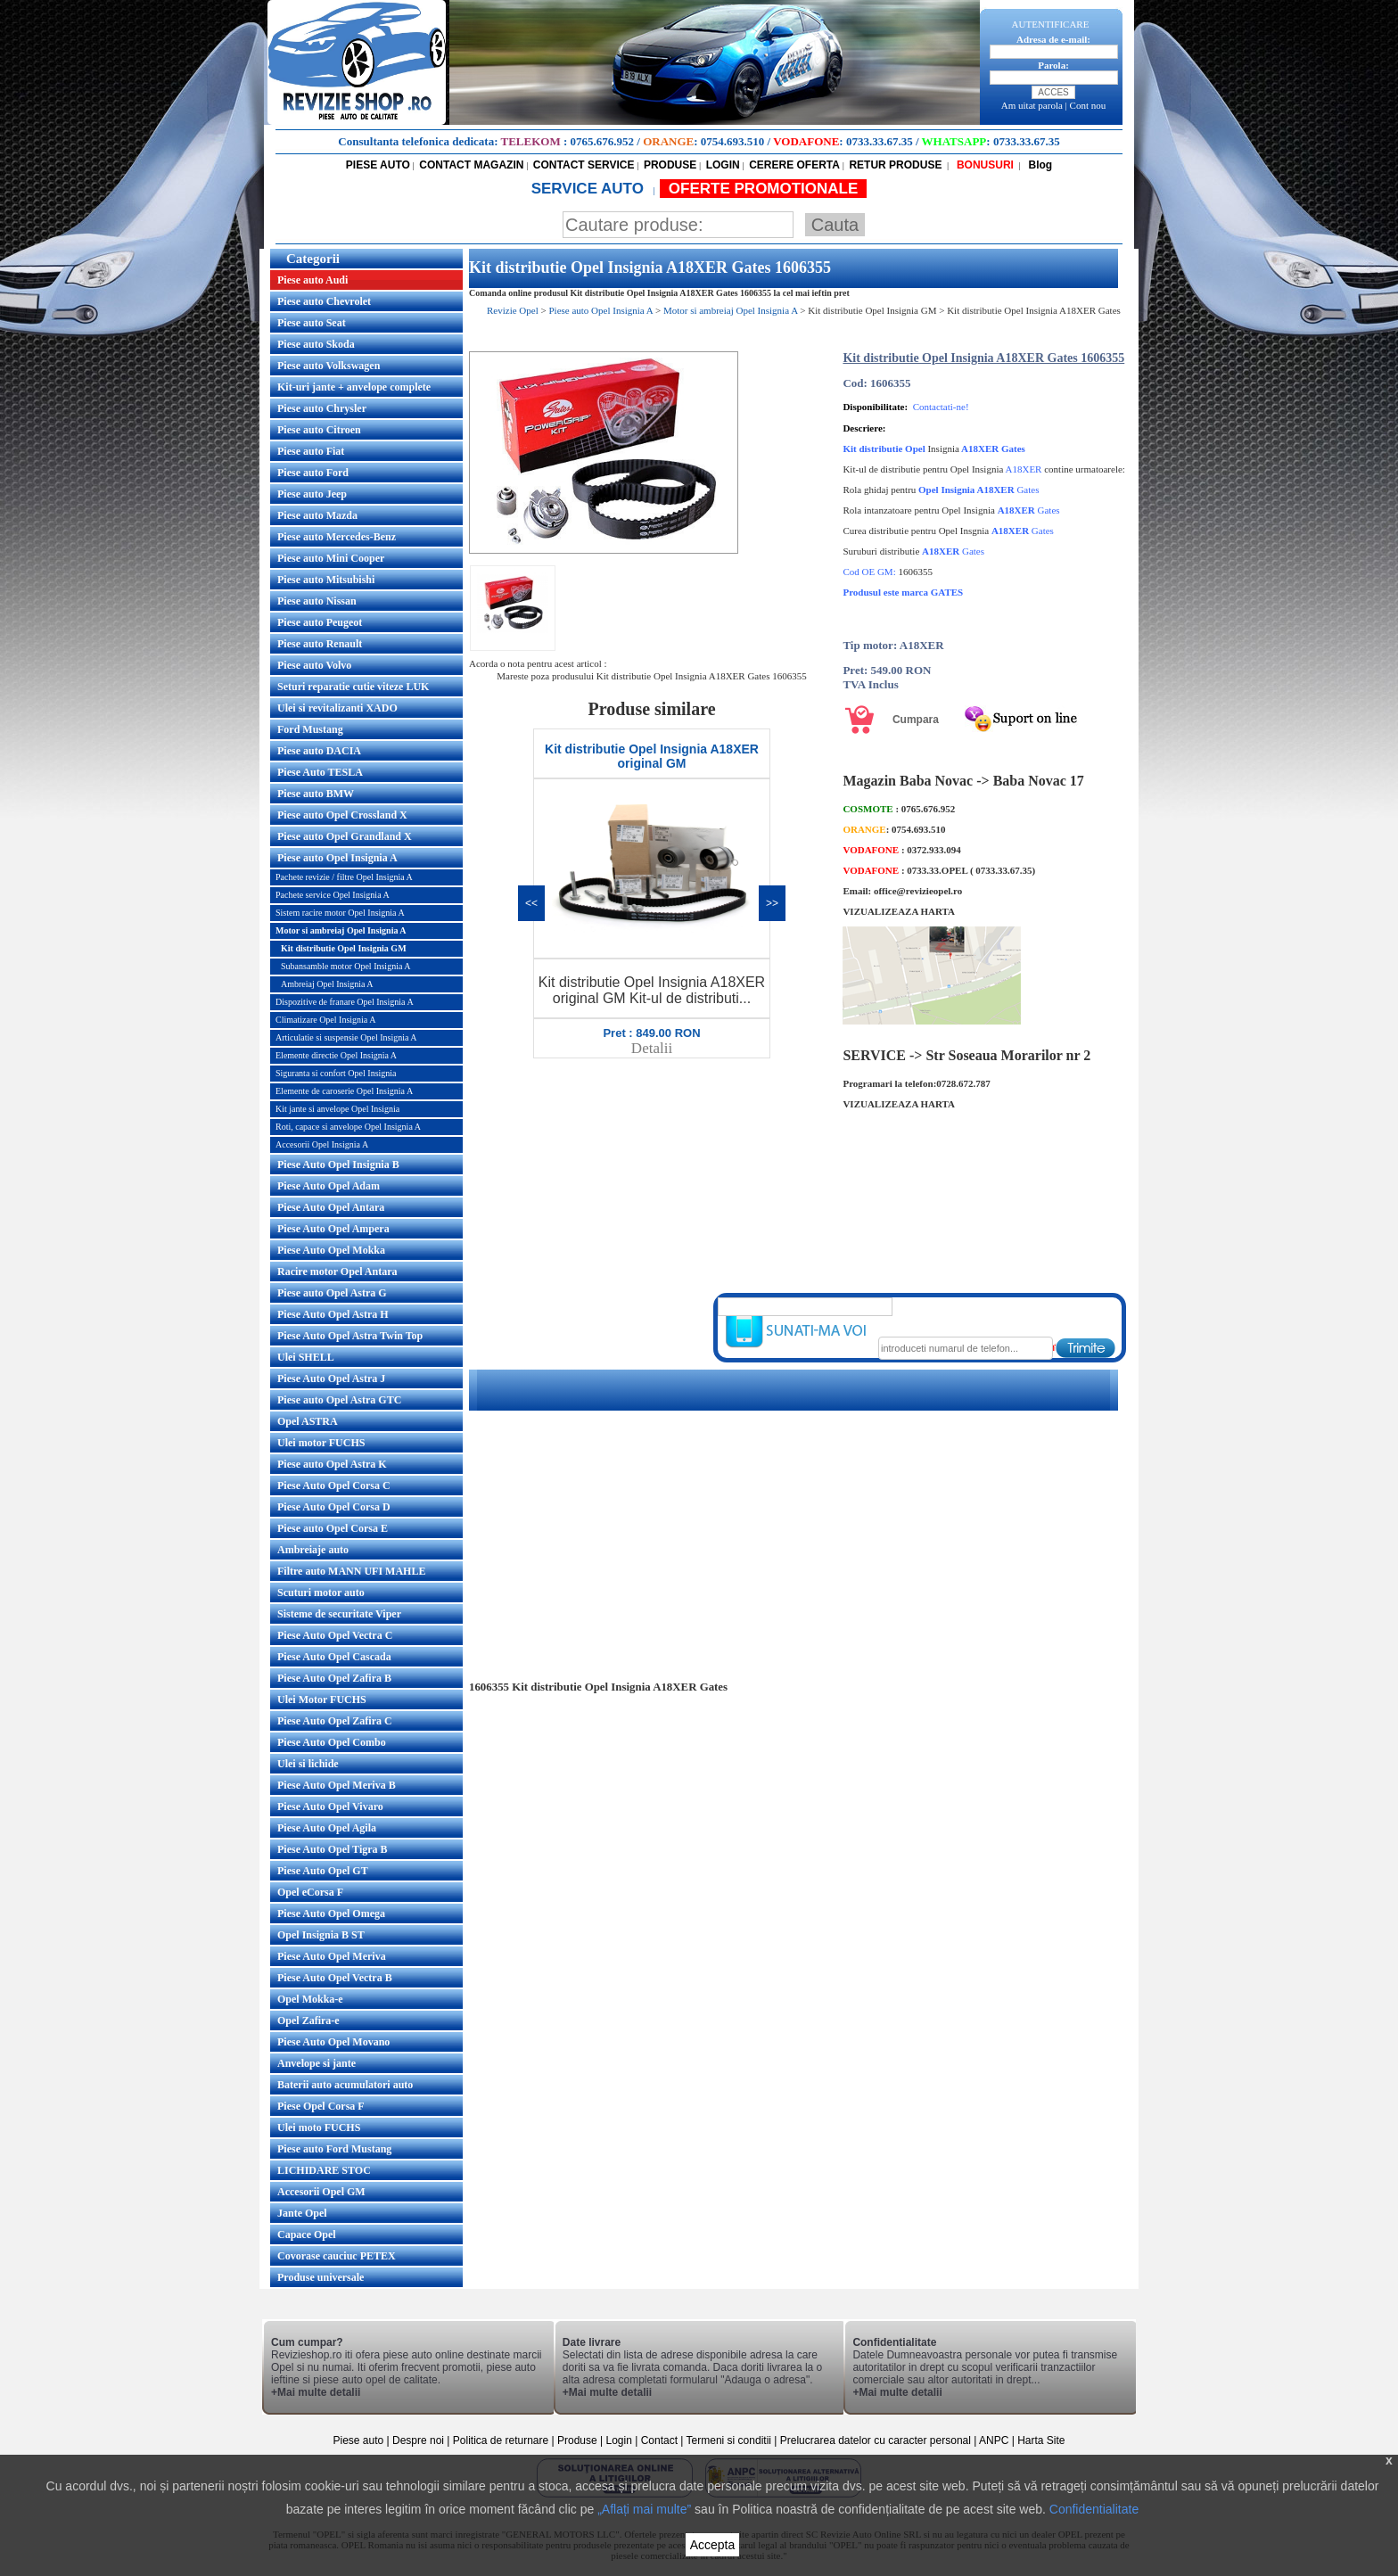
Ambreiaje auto (313, 1549)
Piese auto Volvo (314, 665)
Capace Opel (306, 2234)
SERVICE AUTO (589, 188)
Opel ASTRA (307, 1421)
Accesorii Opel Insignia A (321, 1144)
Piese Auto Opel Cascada (334, 1656)
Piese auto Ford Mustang (334, 2149)
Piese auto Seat (311, 323)
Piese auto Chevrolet (324, 301)
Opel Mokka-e (310, 1999)
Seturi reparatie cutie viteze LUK (353, 686)
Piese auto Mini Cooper (330, 558)
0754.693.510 (733, 141)
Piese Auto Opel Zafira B (334, 1678)
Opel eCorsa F (310, 1892)
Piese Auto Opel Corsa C (334, 1485)
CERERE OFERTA (794, 165)
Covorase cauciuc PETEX (336, 2256)
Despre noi (419, 2440)
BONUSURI (984, 165)
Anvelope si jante (316, 2063)
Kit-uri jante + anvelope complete (354, 387)
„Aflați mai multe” (644, 2509)
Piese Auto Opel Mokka (331, 1250)
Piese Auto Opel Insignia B (338, 1164)
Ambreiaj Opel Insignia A (327, 984)
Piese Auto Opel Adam (328, 1186)
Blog (1038, 165)
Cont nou (1088, 105)
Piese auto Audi (312, 280)
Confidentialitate (1094, 2509)
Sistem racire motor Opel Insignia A (340, 913)
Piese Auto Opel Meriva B (336, 1785)
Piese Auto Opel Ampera (333, 1228)
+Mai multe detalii (315, 2392)
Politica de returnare (502, 2440)
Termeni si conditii (729, 2440)
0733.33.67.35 (879, 141)
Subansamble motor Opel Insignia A (346, 966)
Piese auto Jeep (312, 494)
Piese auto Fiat (310, 451)
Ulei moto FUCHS (318, 2127)
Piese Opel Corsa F (321, 2106)
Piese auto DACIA (319, 751)
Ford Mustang (310, 729)
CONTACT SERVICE (584, 165)
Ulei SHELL (305, 1357)
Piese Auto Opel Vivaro (330, 1806)
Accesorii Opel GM (321, 2191)
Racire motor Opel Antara (337, 1271)
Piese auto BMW (315, 793)
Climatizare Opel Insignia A (325, 1020)
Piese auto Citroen (319, 430)
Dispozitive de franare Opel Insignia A (344, 1002)
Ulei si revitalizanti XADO (337, 708)
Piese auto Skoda (316, 344)
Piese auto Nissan (317, 601)
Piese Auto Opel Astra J (331, 1378)
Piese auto (358, 2440)
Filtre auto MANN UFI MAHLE (351, 1571)
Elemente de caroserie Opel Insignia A (344, 1091)
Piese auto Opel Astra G (332, 1293)
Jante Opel (302, 2213)
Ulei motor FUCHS (321, 1442)
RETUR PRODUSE (895, 165)
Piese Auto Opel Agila (326, 1828)
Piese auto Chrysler (321, 408)
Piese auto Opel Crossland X (342, 815)
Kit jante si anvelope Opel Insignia (337, 1109)
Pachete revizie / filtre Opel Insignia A (344, 877)
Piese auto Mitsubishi (325, 579)
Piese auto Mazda (317, 515)
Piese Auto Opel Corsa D (334, 1507)
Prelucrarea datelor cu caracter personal (875, 2440)
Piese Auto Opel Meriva (331, 1956)
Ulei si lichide (308, 1763)
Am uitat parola (1032, 105)
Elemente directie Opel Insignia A (336, 1055)
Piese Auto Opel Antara (330, 1207)
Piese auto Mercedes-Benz (336, 537)
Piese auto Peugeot (319, 622)
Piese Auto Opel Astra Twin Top (350, 1335)
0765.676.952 (603, 141)
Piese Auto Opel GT (322, 1870)
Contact (659, 2440)
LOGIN (723, 165)
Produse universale (320, 2277)
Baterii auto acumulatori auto (345, 2084)
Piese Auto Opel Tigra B (332, 1849)
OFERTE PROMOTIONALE (764, 188)
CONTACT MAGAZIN (471, 165)
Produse (577, 2440)
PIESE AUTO (378, 165)
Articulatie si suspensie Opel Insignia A (346, 1037)
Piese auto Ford (313, 472)
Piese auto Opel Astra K (332, 1464)
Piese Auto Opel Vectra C (334, 1635)
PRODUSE (670, 165)
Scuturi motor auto (321, 1592)
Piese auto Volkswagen (328, 365)
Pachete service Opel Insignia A (332, 895)
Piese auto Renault (319, 644)
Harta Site (1041, 2440)
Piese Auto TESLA (320, 772)
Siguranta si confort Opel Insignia (336, 1073)
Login (619, 2440)
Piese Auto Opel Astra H (333, 1314)
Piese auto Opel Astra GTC (339, 1400)
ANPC (993, 2440)
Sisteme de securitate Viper (339, 1614)
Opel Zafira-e (308, 2020)
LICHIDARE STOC (324, 2170)
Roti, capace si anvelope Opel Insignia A (348, 1127)
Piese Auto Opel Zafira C (334, 1721)
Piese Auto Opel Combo (331, 1742)
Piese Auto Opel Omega (331, 1913)
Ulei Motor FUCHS (321, 1699)
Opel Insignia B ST (321, 1935)
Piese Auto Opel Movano (333, 2042)
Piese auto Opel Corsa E (332, 1528)
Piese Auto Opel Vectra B (334, 1977)
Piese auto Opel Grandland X (344, 836)
